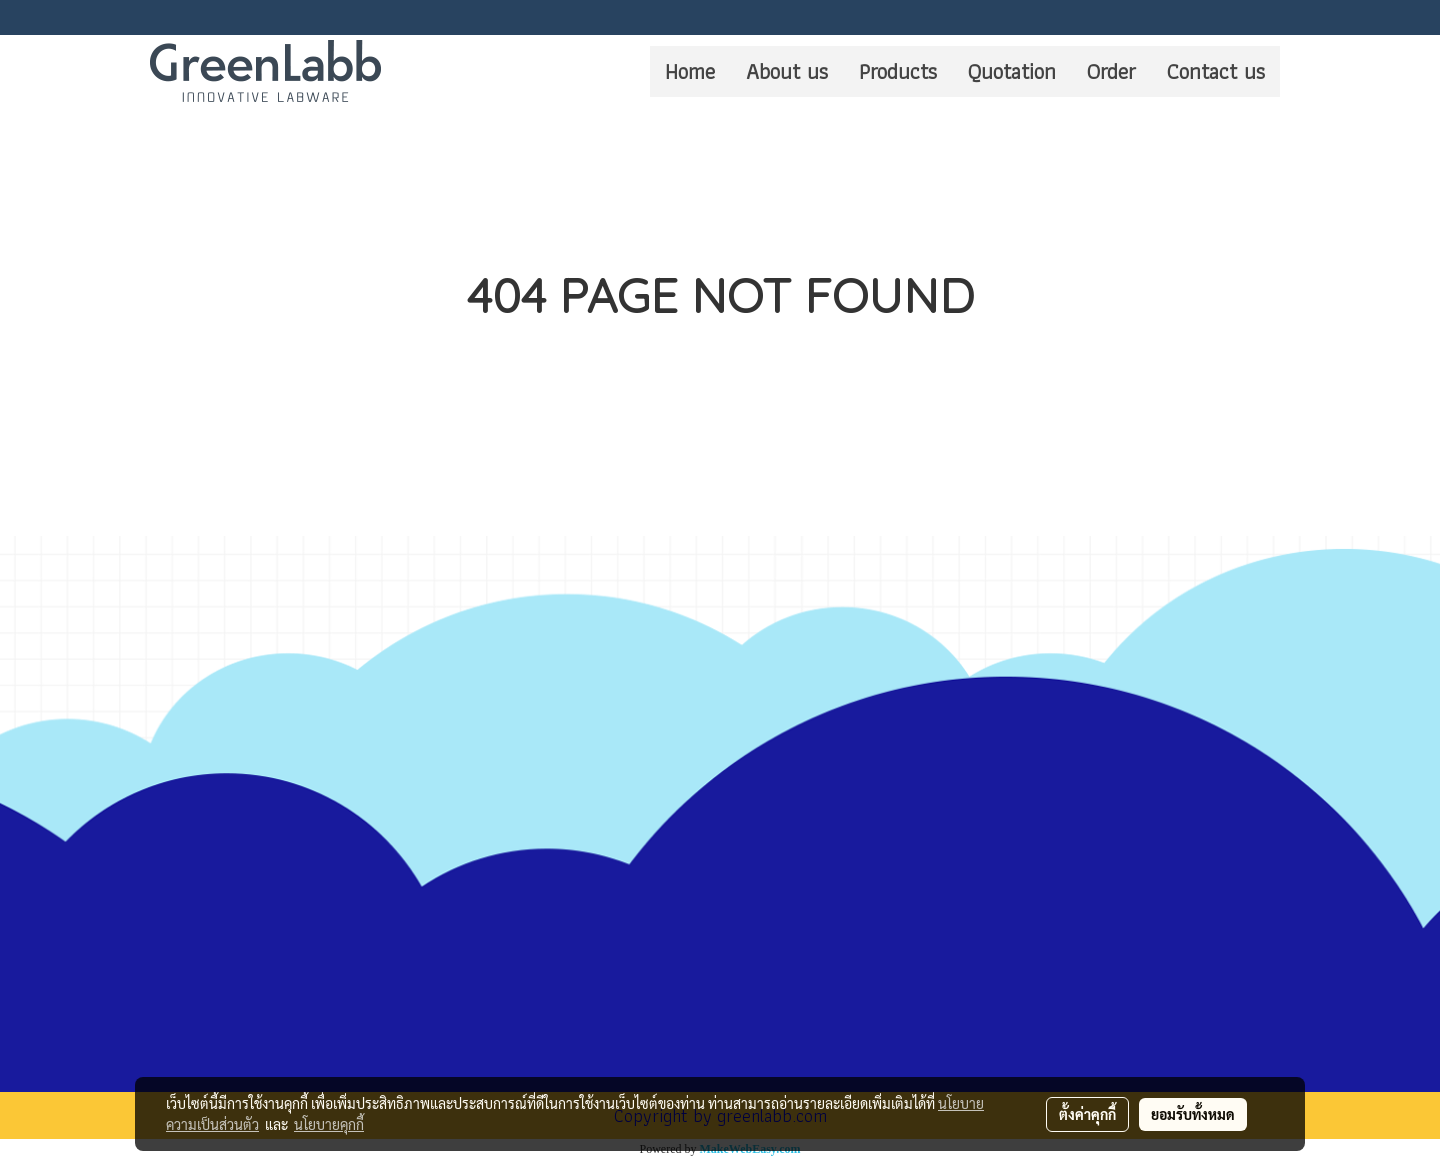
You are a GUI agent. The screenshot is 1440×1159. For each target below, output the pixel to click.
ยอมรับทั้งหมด (1193, 1114)
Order (1111, 71)
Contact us (1216, 71)
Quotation (1012, 71)
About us (787, 71)
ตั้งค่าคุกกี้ (1087, 1114)
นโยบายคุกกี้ (329, 1124)
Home (690, 71)
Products (898, 71)
